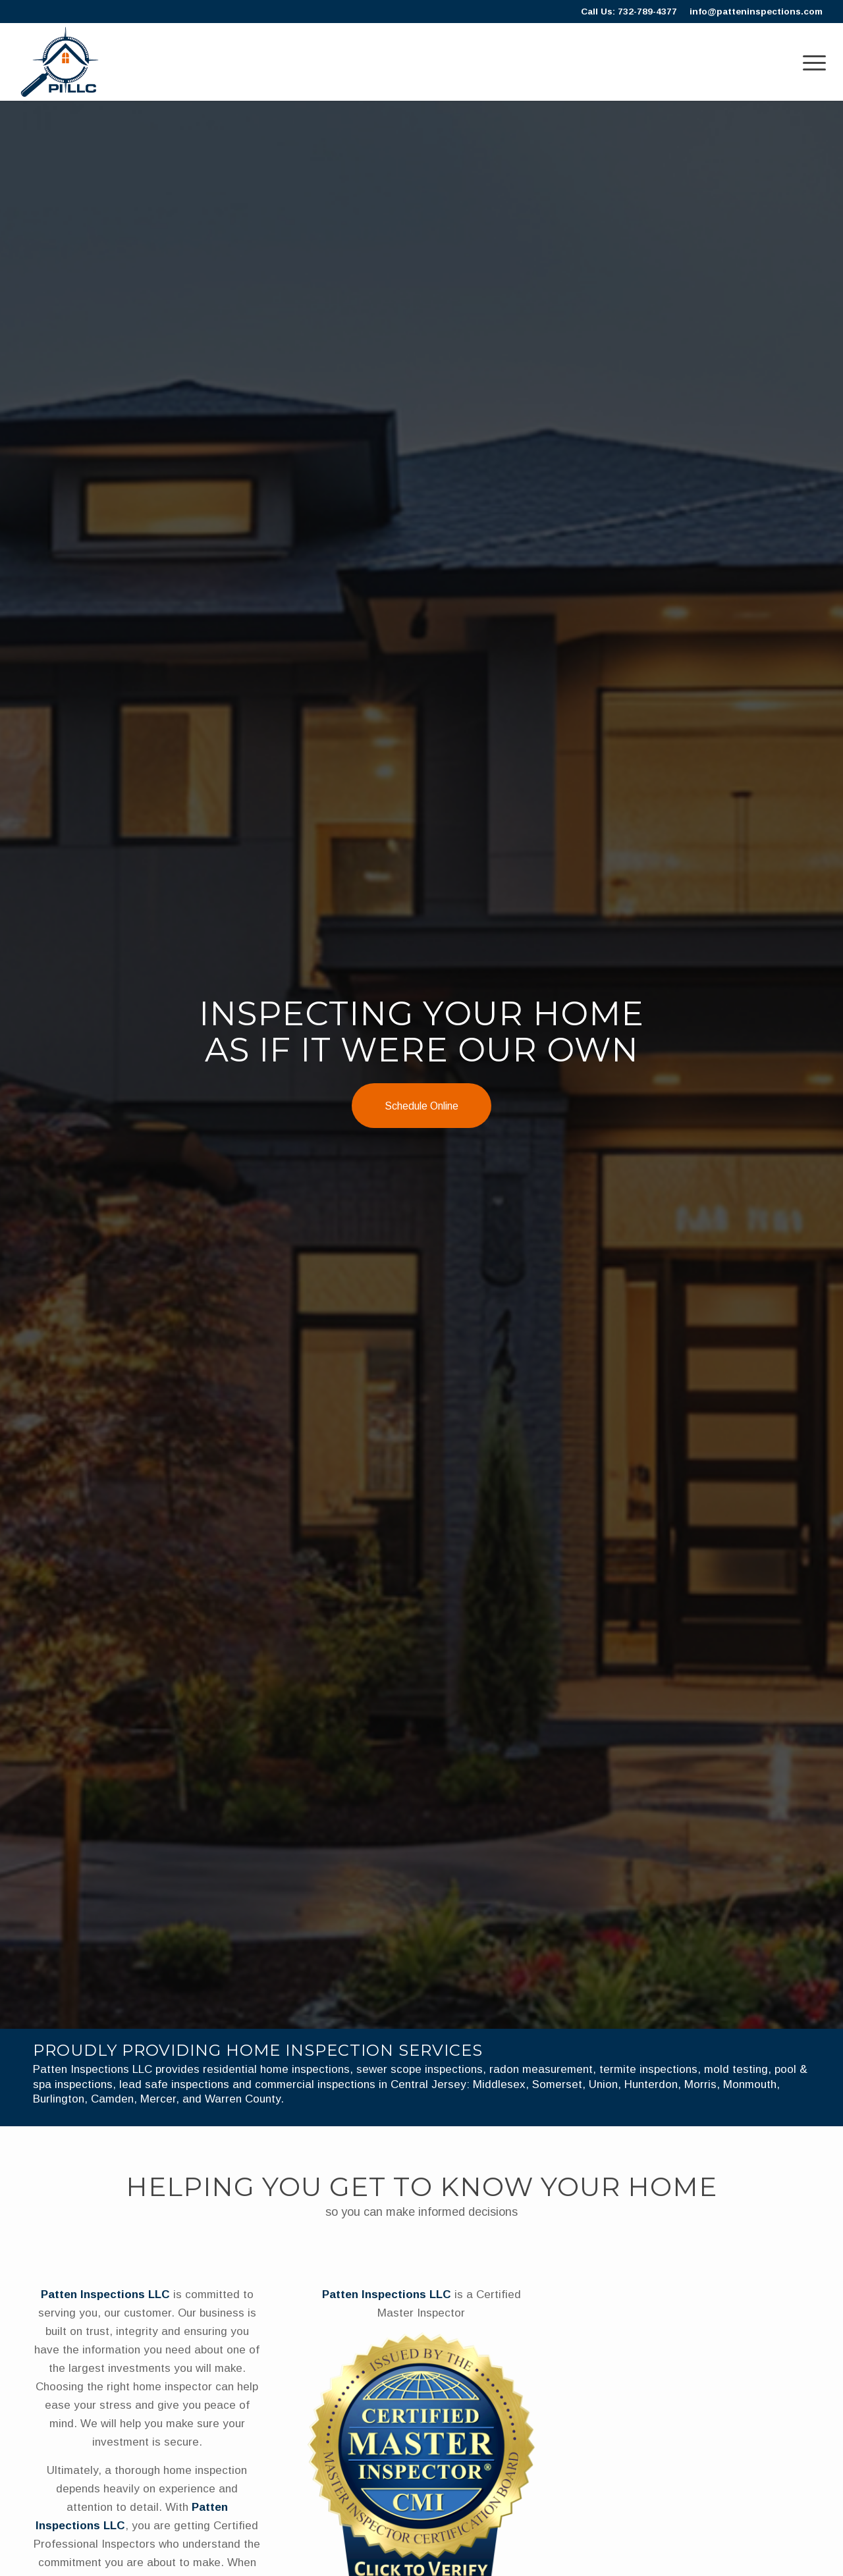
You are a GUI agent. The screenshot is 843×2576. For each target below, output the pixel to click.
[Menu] (810, 62)
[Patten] (60, 62)
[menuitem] (810, 62)
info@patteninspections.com (756, 11)
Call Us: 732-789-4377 (629, 11)
